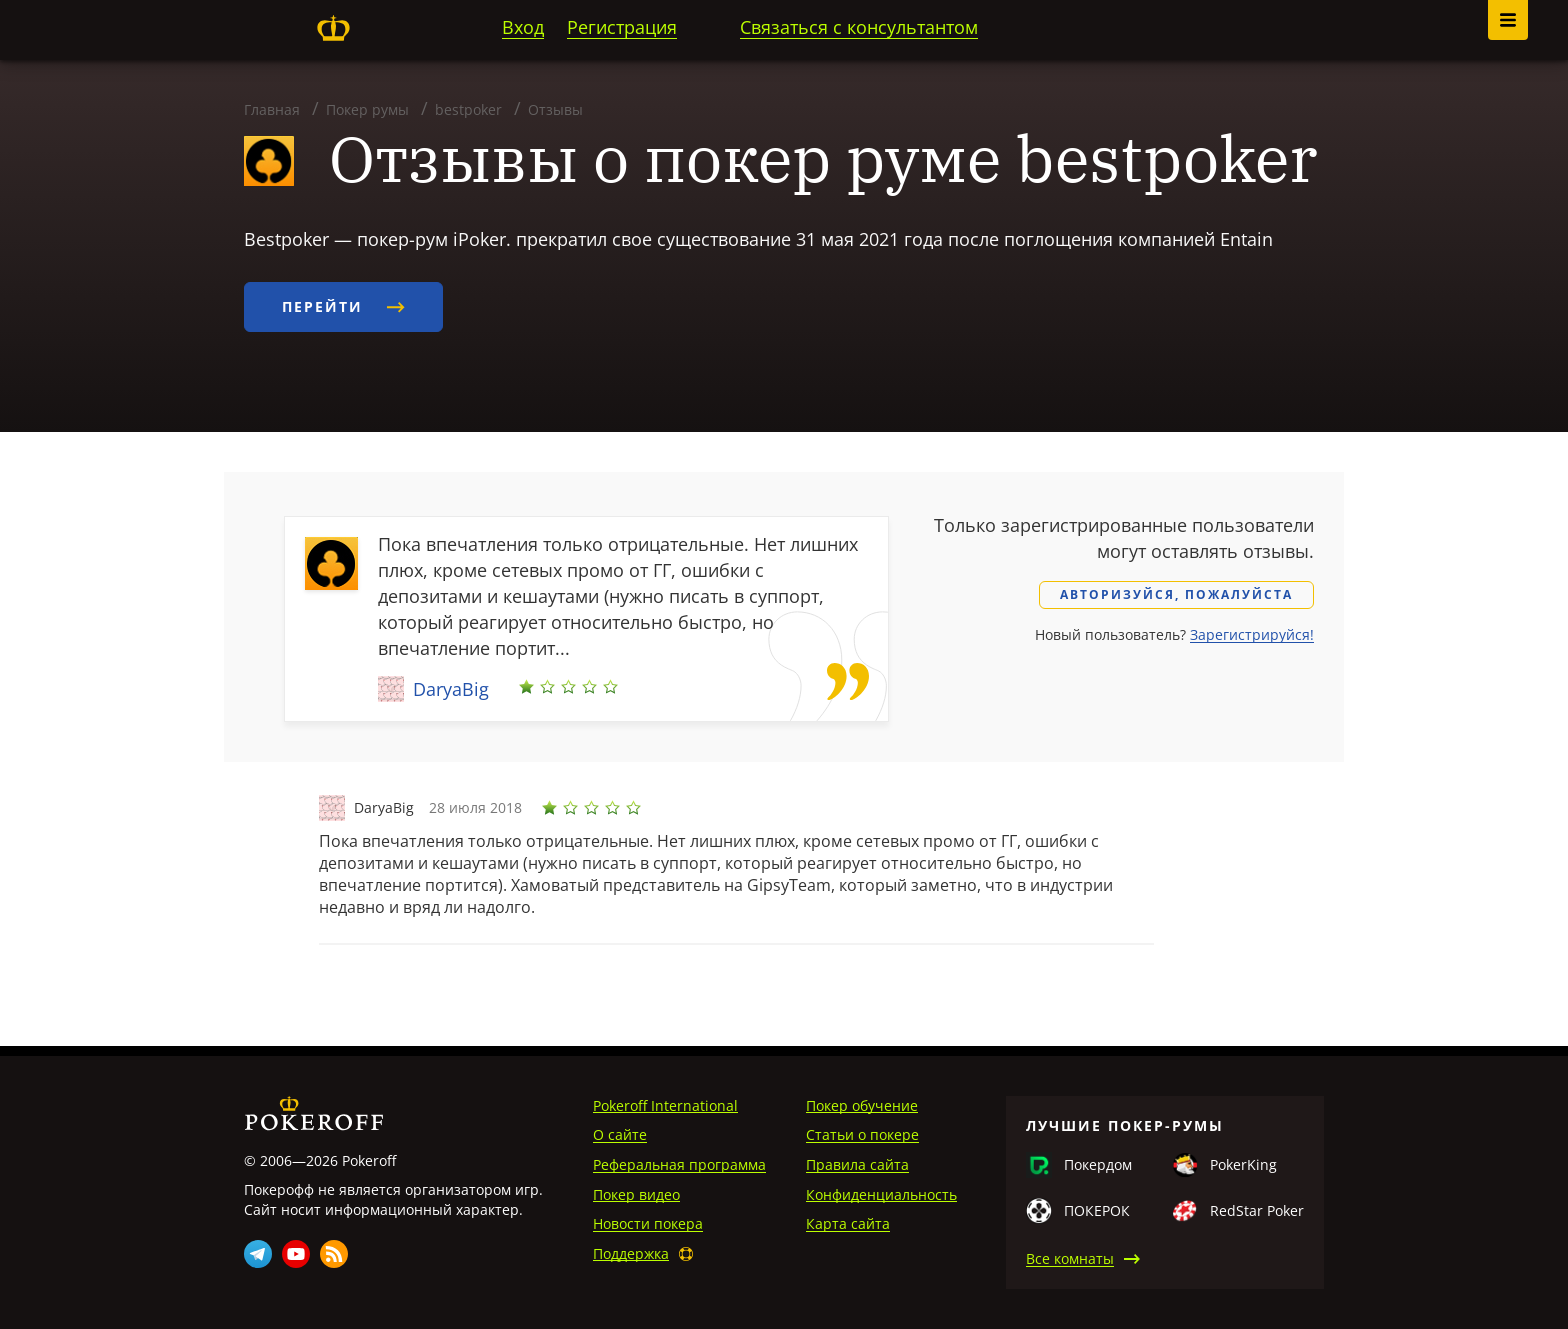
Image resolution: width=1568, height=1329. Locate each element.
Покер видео (636, 1194)
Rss (334, 1254)
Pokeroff (333, 28)
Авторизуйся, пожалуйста (1176, 594)
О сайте (620, 1134)
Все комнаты (1070, 1258)
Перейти (343, 306)
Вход (523, 27)
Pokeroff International (665, 1105)
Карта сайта (848, 1223)
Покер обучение (862, 1105)
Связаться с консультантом (859, 27)
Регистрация (622, 27)
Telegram (258, 1254)
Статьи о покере (862, 1134)
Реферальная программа (679, 1164)
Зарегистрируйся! (1252, 634)
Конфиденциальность (881, 1194)
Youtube (296, 1254)
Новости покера (648, 1223)
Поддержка (631, 1253)
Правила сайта (857, 1164)
